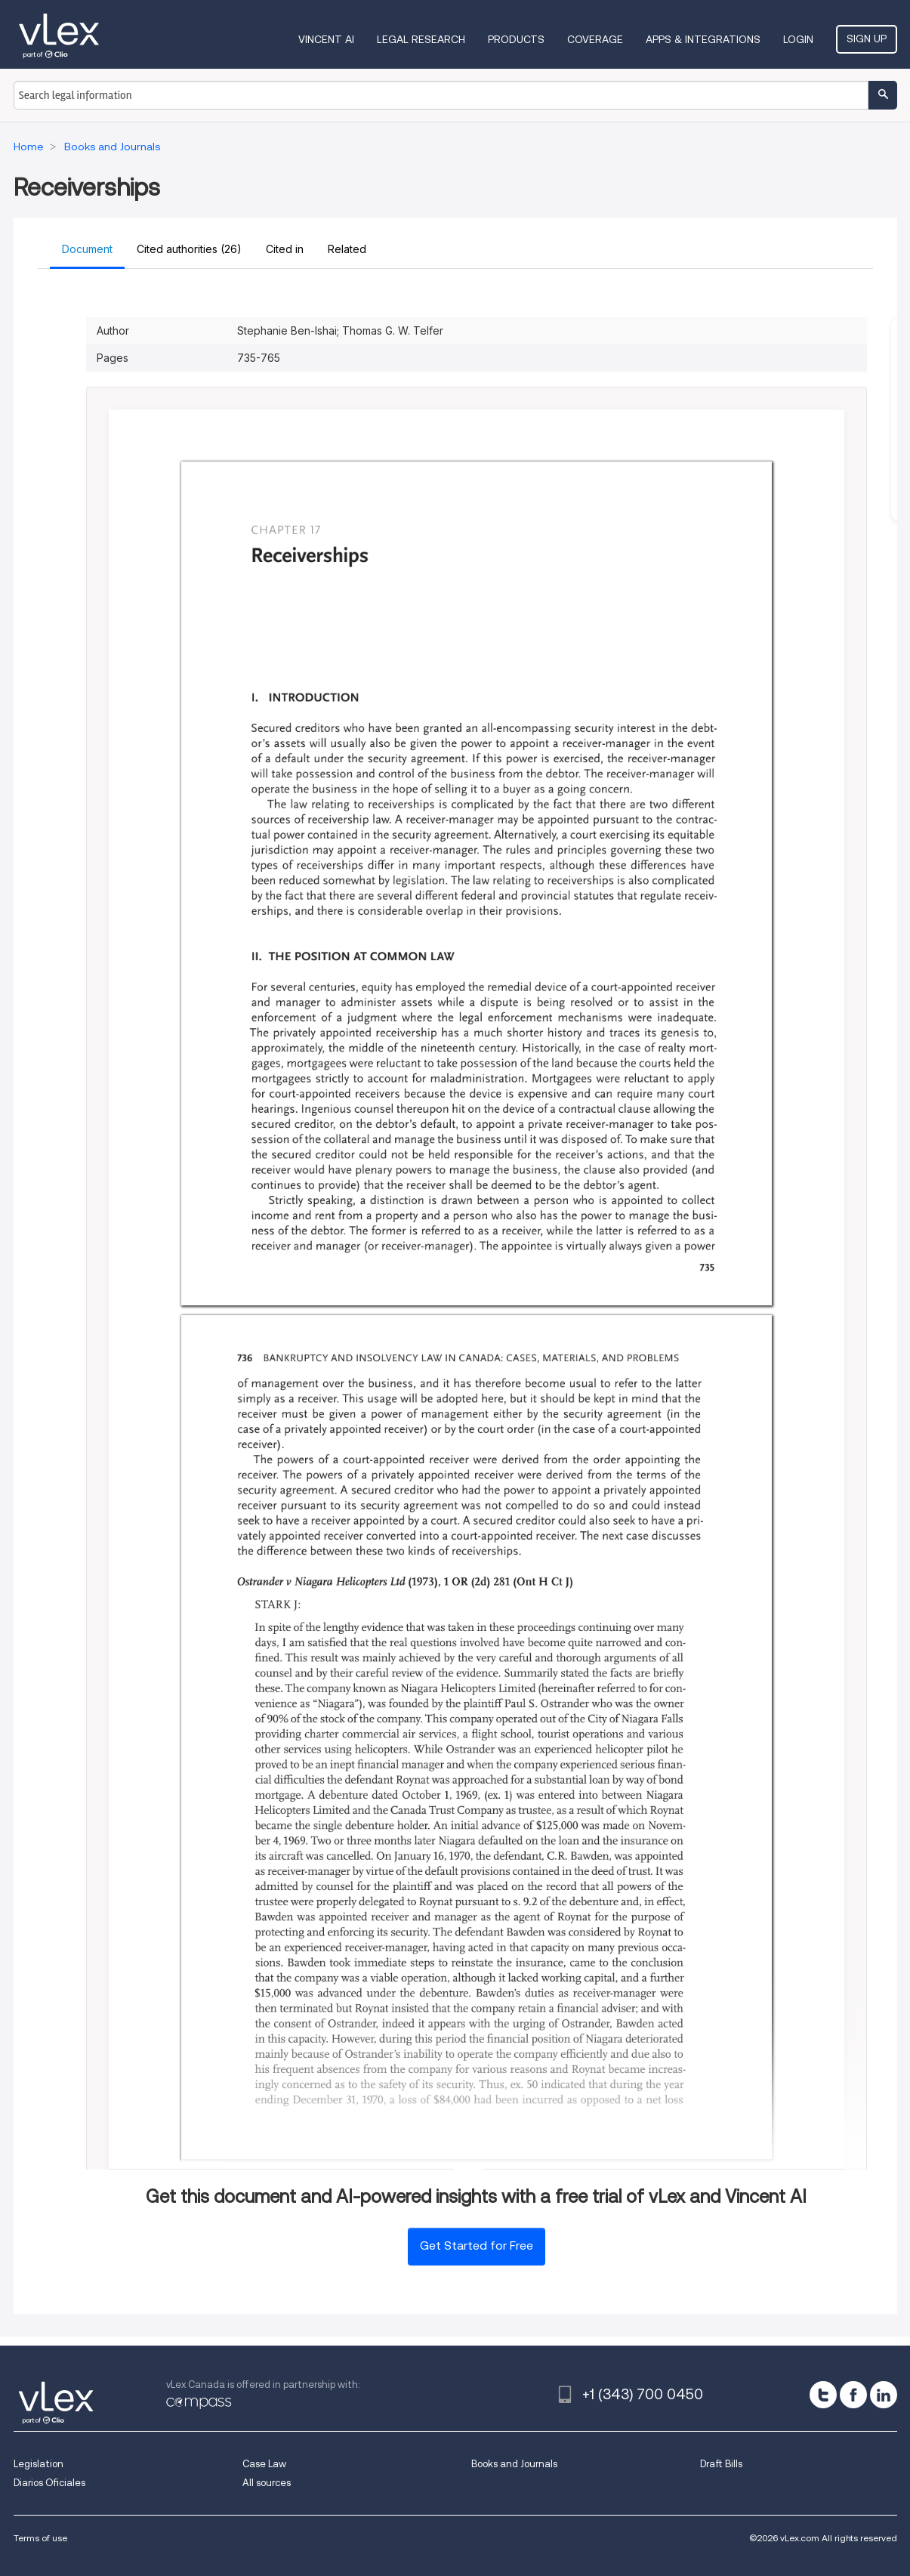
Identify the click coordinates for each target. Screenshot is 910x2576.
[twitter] (823, 2394)
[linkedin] (883, 2394)
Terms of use (40, 2538)
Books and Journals (514, 2463)
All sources (266, 2482)
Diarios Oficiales (49, 2482)
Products (516, 39)
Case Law (264, 2463)
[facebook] (853, 2394)
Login (798, 39)
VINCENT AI (326, 39)
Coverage (595, 39)
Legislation (38, 2463)
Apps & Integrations (703, 39)
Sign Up (867, 38)
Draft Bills (721, 2463)
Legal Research (421, 39)
